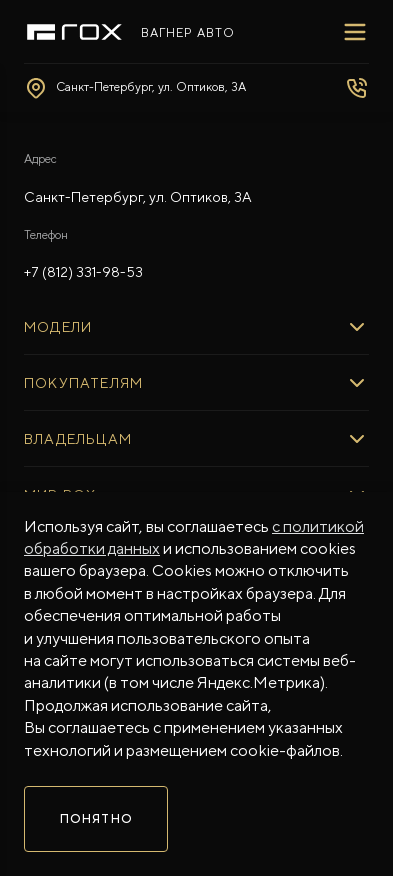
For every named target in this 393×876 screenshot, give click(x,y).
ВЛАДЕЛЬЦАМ (78, 439)
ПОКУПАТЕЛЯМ (83, 383)
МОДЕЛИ (58, 327)
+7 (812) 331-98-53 (83, 272)
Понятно (96, 819)
